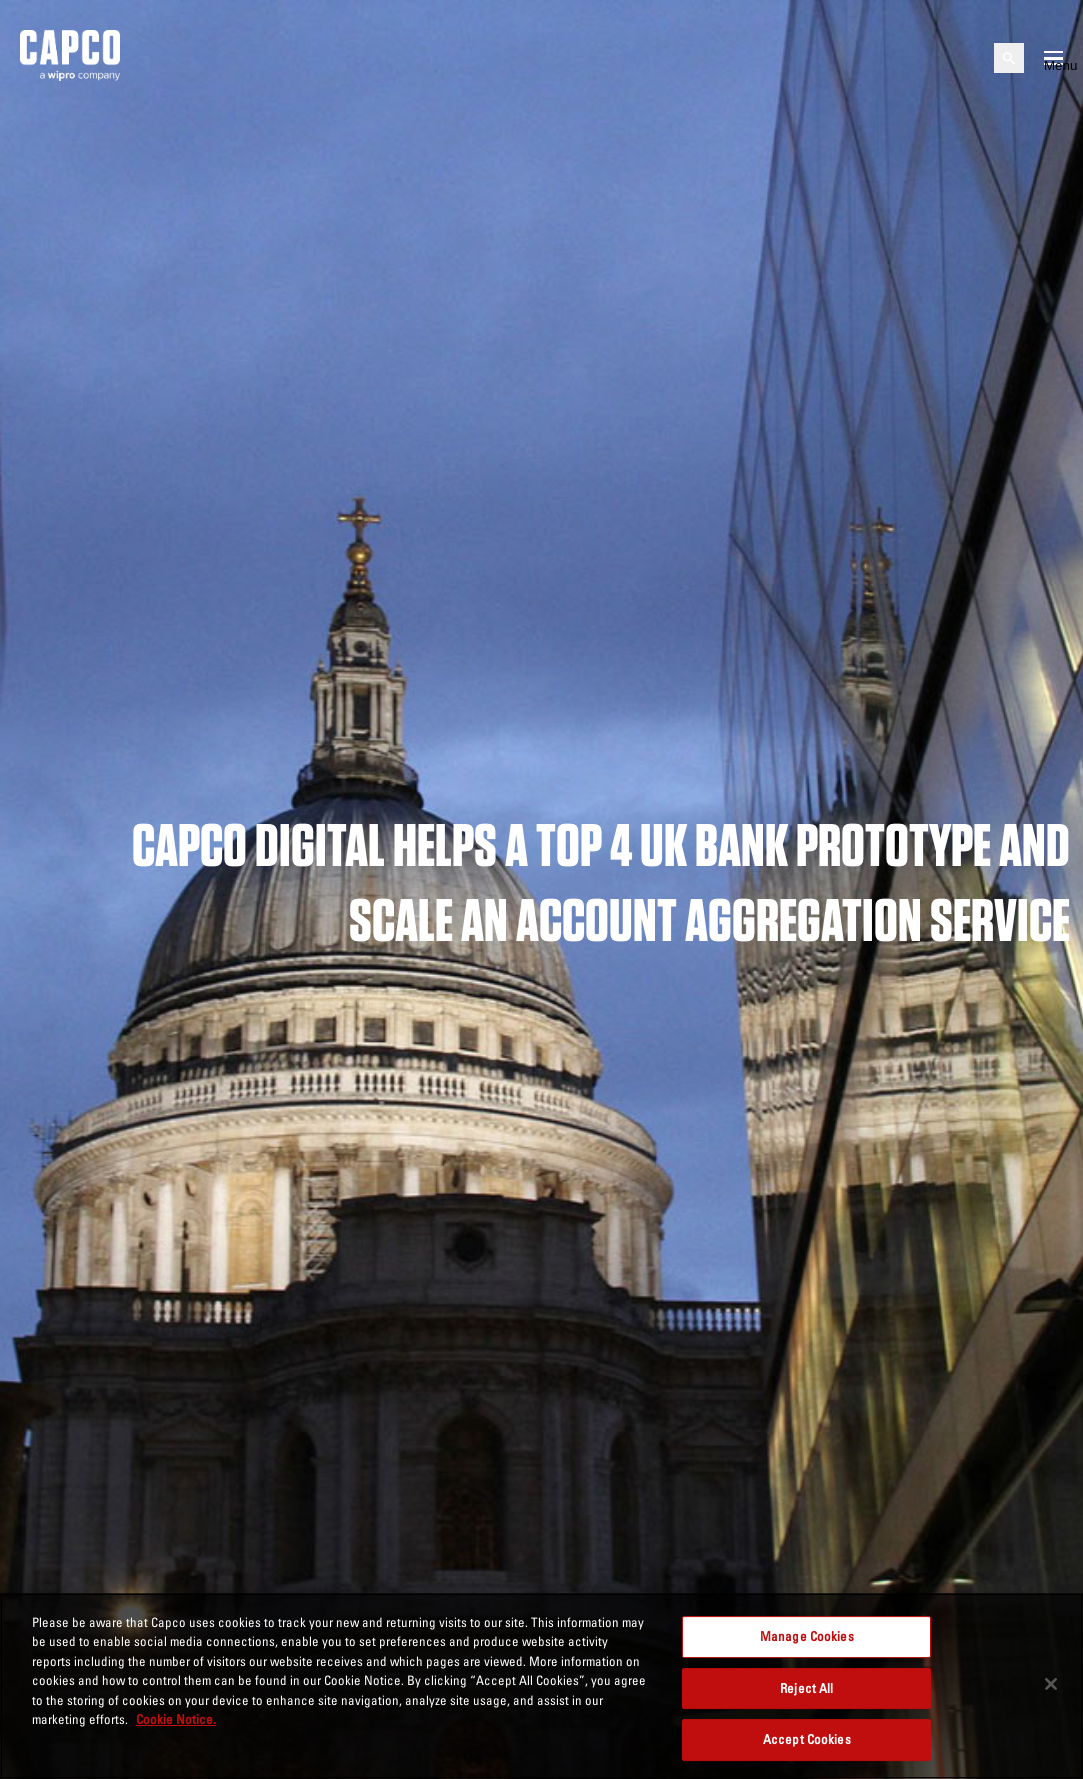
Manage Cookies (807, 1636)
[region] (541, 1686)
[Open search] (1009, 58)
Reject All (806, 1688)
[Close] (1051, 1684)
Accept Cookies (807, 1739)
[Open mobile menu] (1053, 58)
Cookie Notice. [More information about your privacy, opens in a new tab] (176, 1719)
